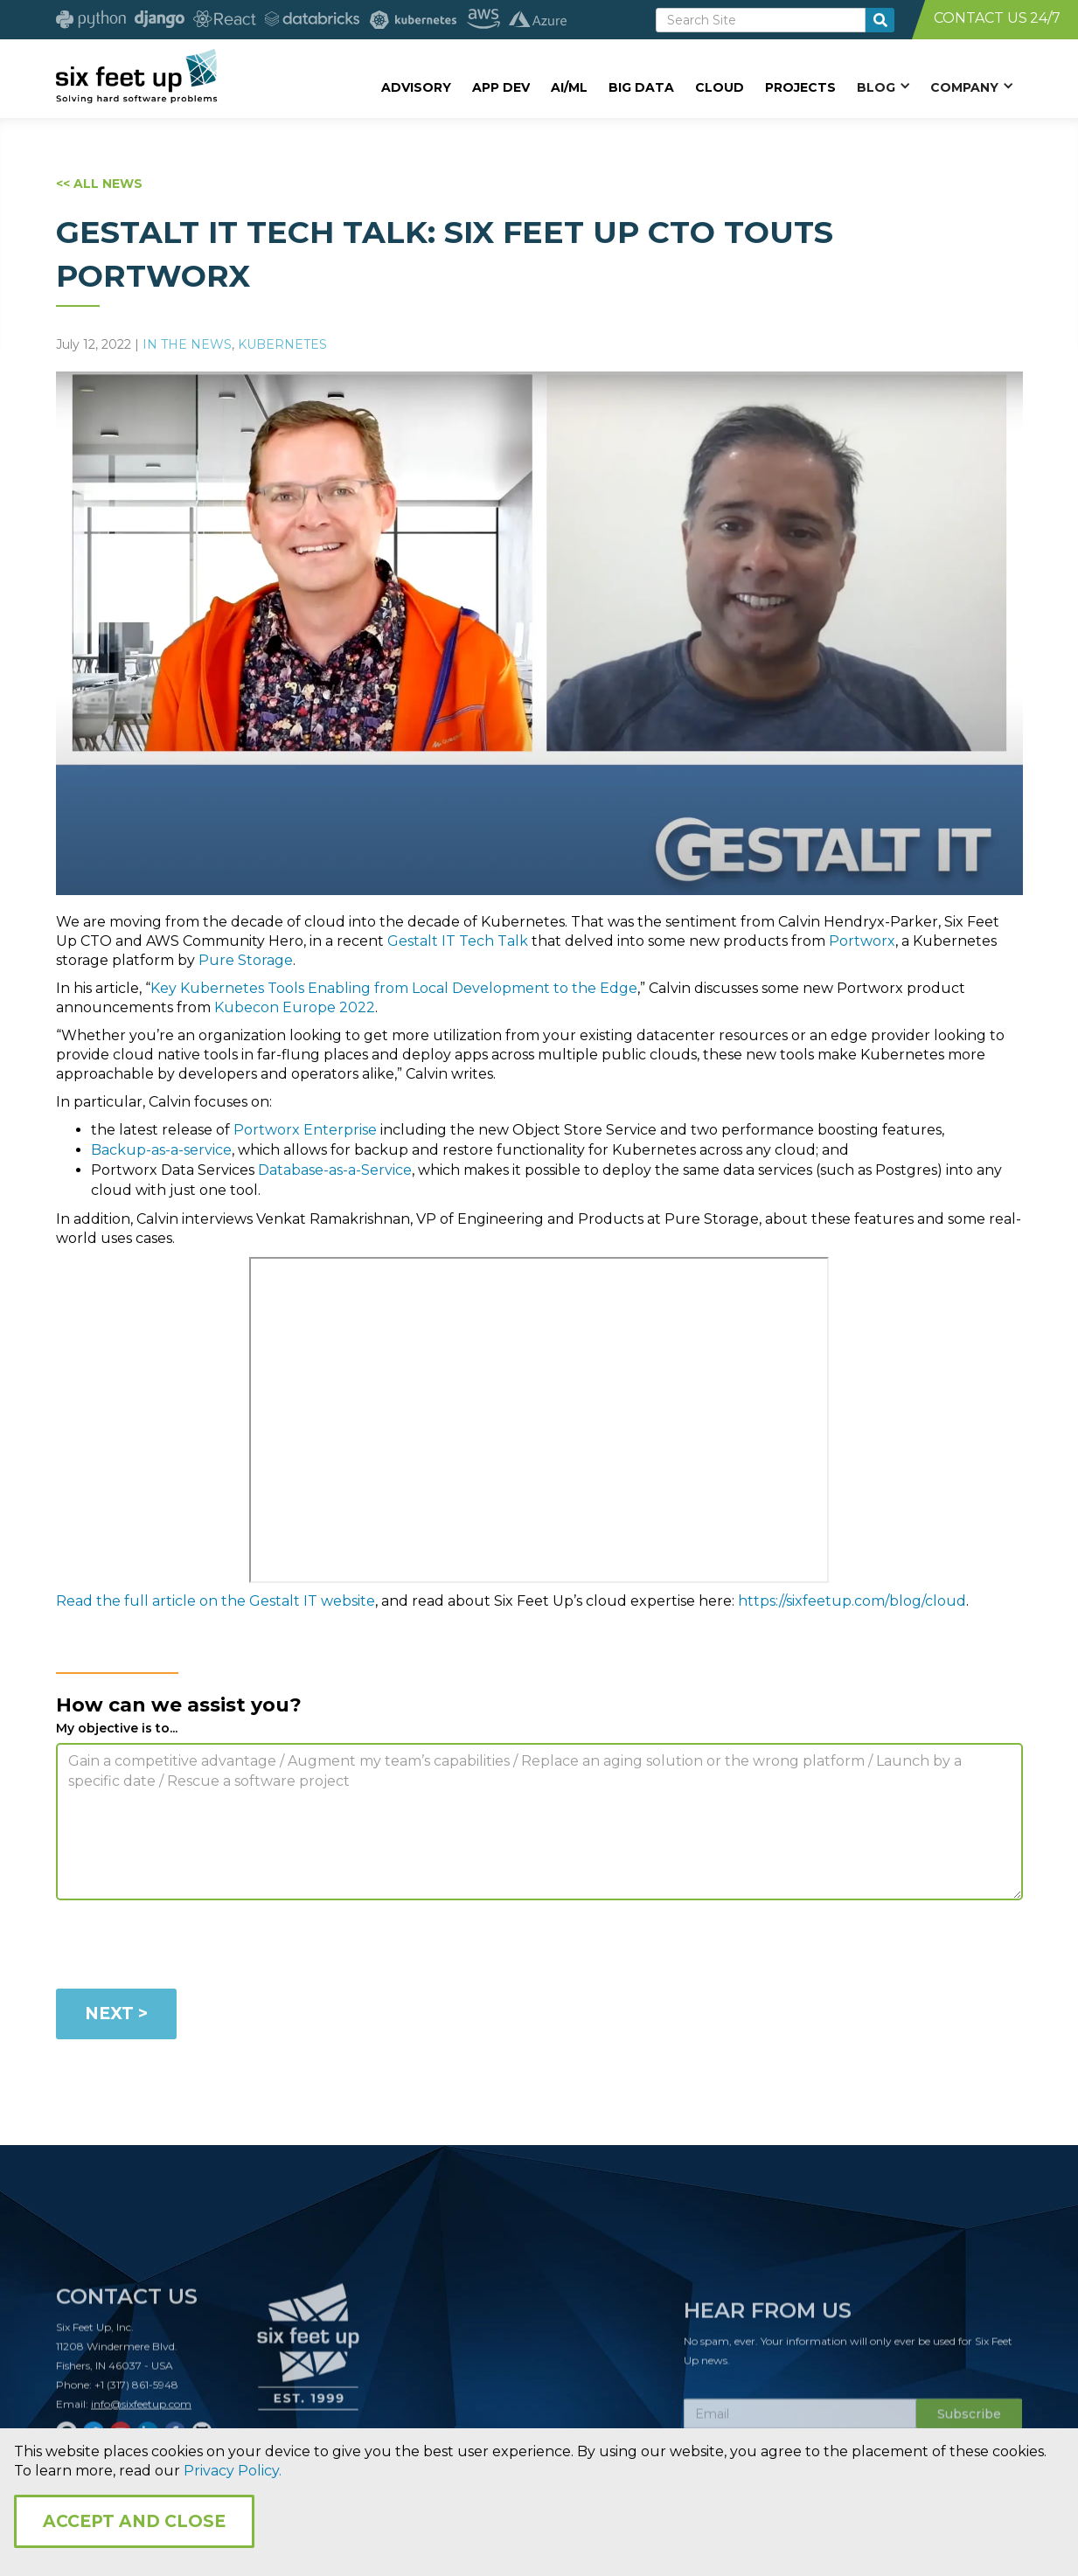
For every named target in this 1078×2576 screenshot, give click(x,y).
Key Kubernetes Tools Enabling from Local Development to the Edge (393, 988)
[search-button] (880, 20)
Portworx (862, 941)
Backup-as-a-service (161, 1150)
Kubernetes (282, 344)
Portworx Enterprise (305, 1129)
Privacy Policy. (233, 2470)
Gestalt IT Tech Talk (457, 941)
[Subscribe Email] (800, 2421)
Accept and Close (134, 2521)
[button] (883, 87)
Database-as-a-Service (335, 1170)
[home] (137, 76)
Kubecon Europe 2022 (294, 1007)
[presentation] (189, 1947)
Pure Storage (245, 960)
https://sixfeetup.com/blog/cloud (852, 1601)
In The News (187, 344)
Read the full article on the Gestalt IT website (215, 1601)
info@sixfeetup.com (141, 2411)
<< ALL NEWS (99, 183)
